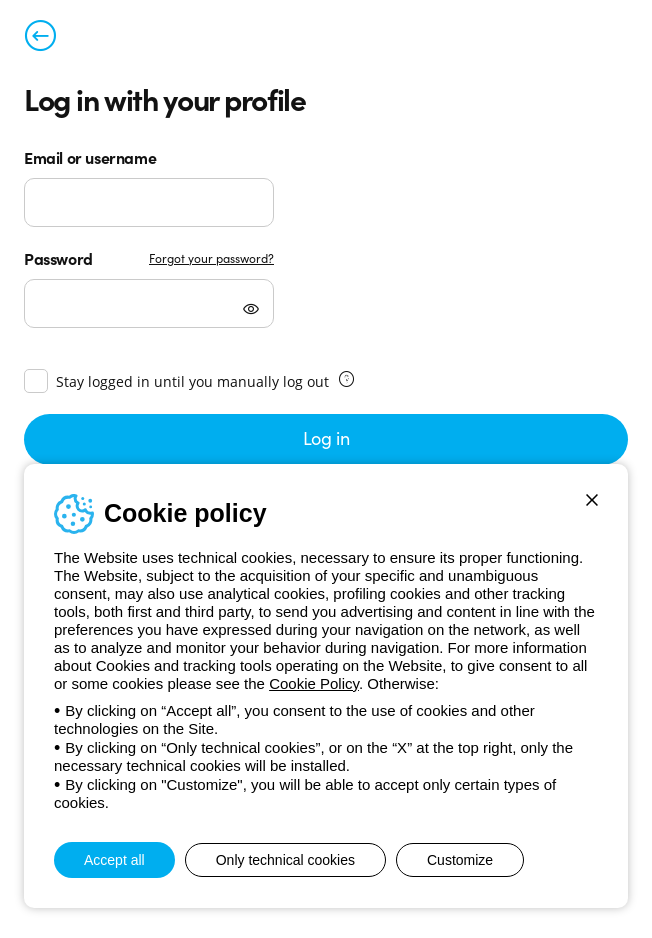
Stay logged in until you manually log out (192, 381)
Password (58, 258)
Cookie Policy (314, 683)
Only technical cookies (285, 860)
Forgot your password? (211, 257)
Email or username (90, 157)
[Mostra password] (251, 311)
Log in (326, 437)
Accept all (114, 860)
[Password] (149, 303)
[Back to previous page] (40, 40)
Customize (460, 860)
